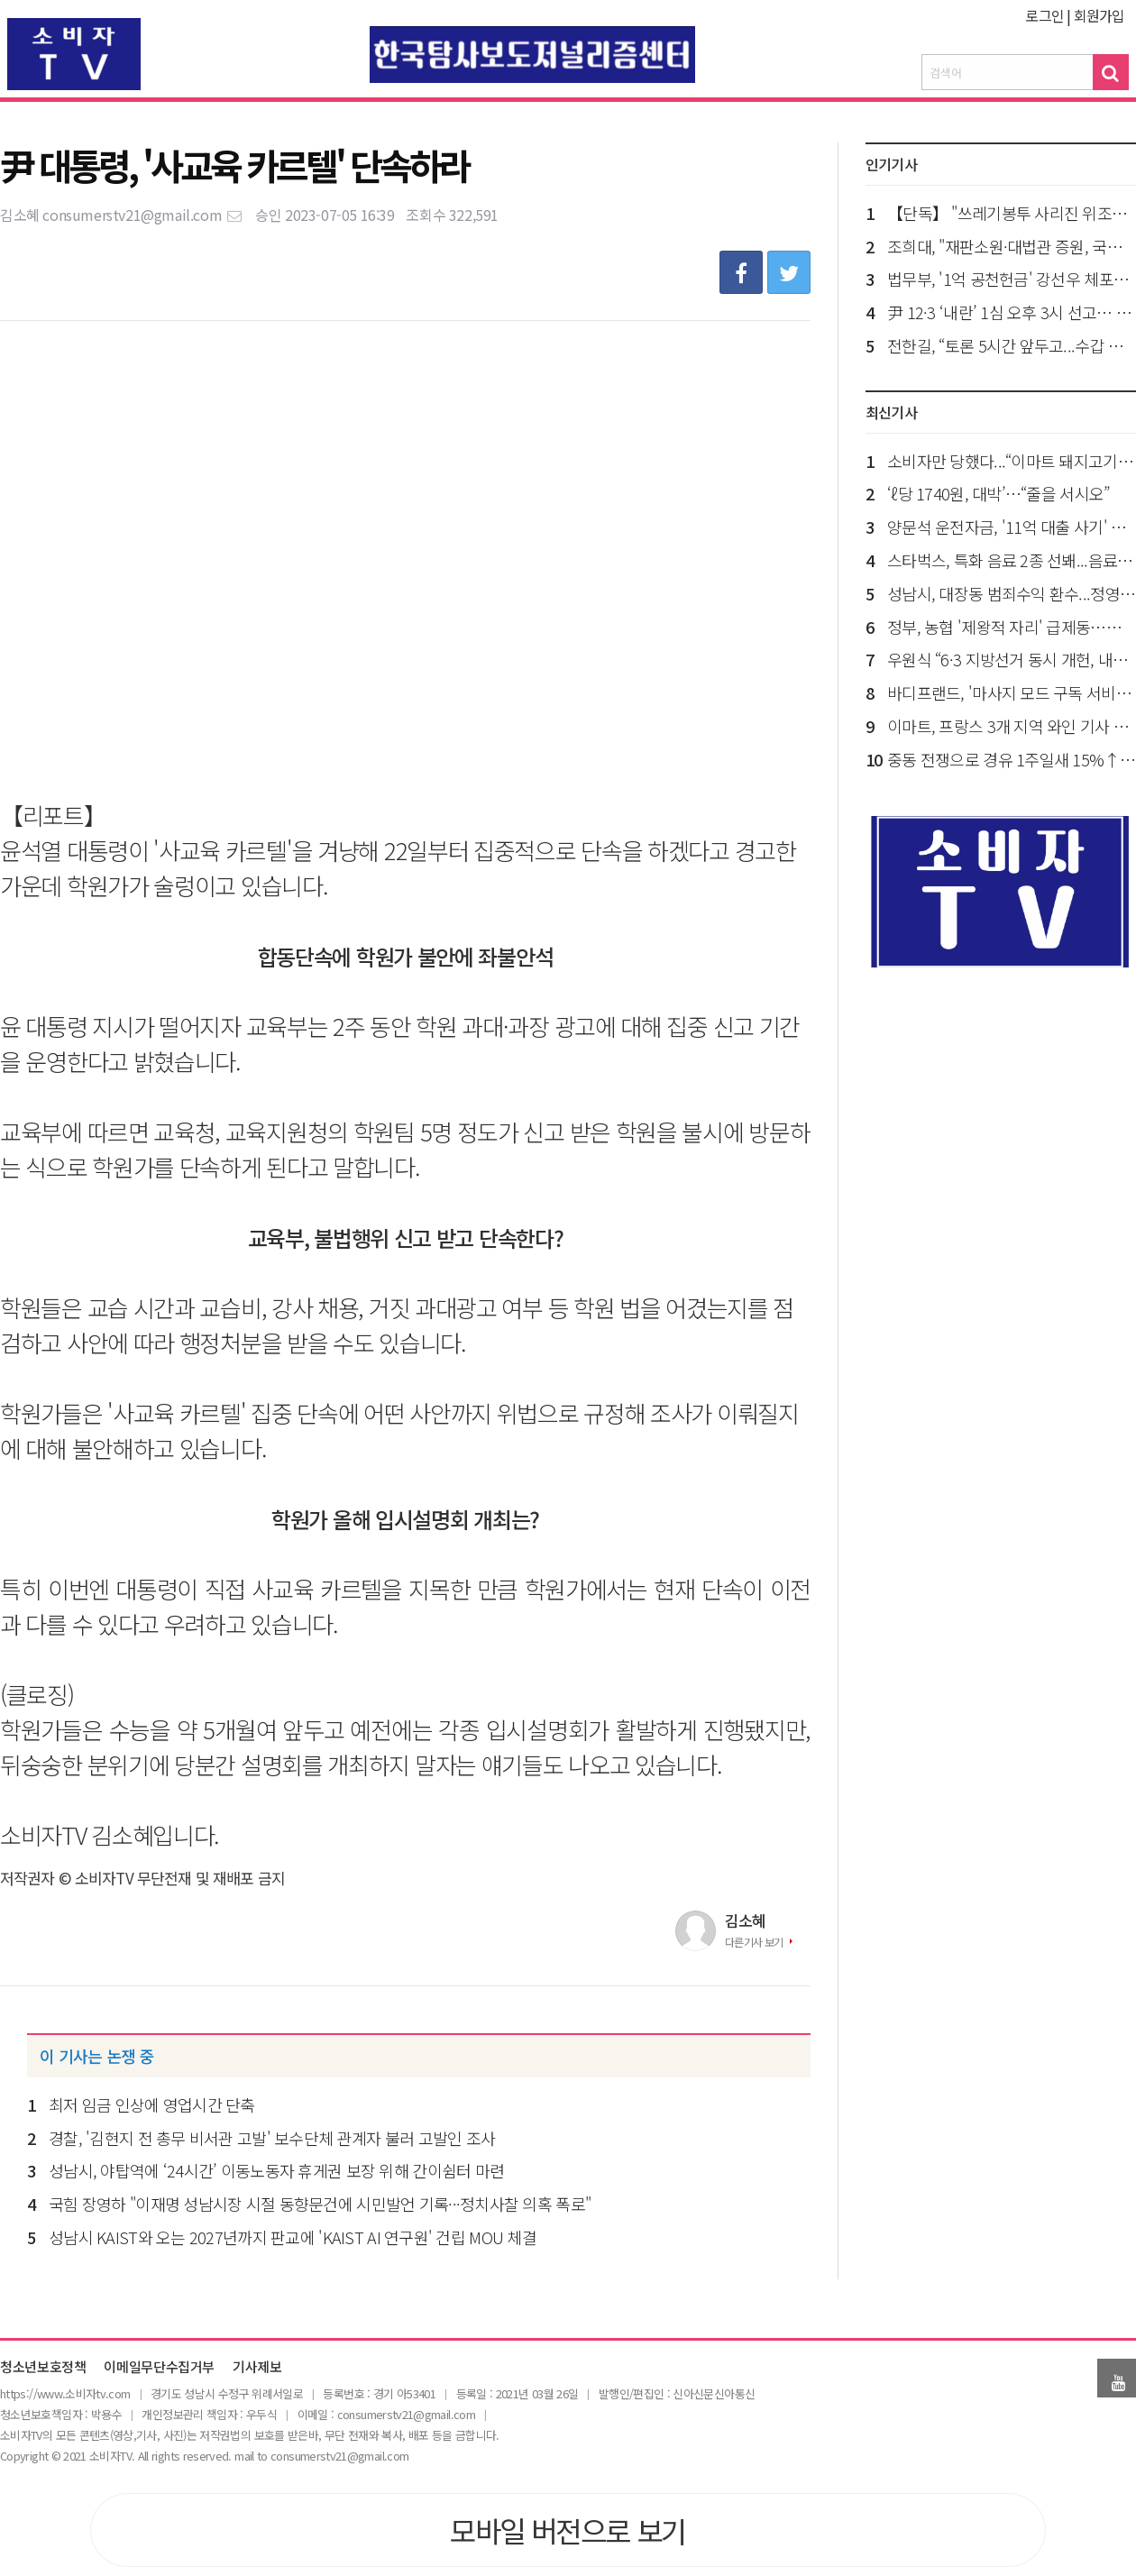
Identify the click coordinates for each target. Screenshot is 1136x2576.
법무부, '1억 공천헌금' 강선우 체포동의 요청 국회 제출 (1011, 278)
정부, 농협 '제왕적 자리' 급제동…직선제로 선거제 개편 (1011, 626)
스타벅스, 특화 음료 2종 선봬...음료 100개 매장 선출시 (1011, 560)
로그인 (1044, 15)
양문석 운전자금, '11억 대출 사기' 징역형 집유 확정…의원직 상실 (1011, 526)
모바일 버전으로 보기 (567, 2530)
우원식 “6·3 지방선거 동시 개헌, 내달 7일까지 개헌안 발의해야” (1011, 659)
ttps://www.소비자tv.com (67, 2393)
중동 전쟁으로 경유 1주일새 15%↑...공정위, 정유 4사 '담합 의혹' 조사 (1011, 759)
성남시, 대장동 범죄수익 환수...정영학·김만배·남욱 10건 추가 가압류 (1011, 593)
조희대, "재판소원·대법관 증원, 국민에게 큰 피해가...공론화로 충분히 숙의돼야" (1011, 246)
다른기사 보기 (754, 1941)
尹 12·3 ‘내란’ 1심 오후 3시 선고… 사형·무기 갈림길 (1011, 312)
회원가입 (1099, 15)
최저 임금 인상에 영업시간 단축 (152, 2104)
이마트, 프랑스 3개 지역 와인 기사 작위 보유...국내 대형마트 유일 (1011, 726)
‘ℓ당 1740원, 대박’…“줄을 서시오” (998, 493)
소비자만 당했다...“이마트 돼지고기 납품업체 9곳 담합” (1011, 460)
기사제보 (257, 2367)
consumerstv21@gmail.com (142, 214)
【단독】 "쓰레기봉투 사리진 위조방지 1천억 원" (1011, 213)
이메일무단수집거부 (159, 2367)
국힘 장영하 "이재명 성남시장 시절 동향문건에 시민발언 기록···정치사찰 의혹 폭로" (320, 2203)
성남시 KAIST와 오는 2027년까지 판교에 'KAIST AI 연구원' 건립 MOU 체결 (292, 2237)
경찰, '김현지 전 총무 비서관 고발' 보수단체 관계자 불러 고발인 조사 (272, 2138)
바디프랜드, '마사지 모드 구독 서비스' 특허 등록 (1011, 692)
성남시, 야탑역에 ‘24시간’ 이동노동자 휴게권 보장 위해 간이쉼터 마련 (276, 2170)
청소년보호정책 (43, 2367)
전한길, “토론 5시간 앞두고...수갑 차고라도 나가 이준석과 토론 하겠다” (1011, 345)
